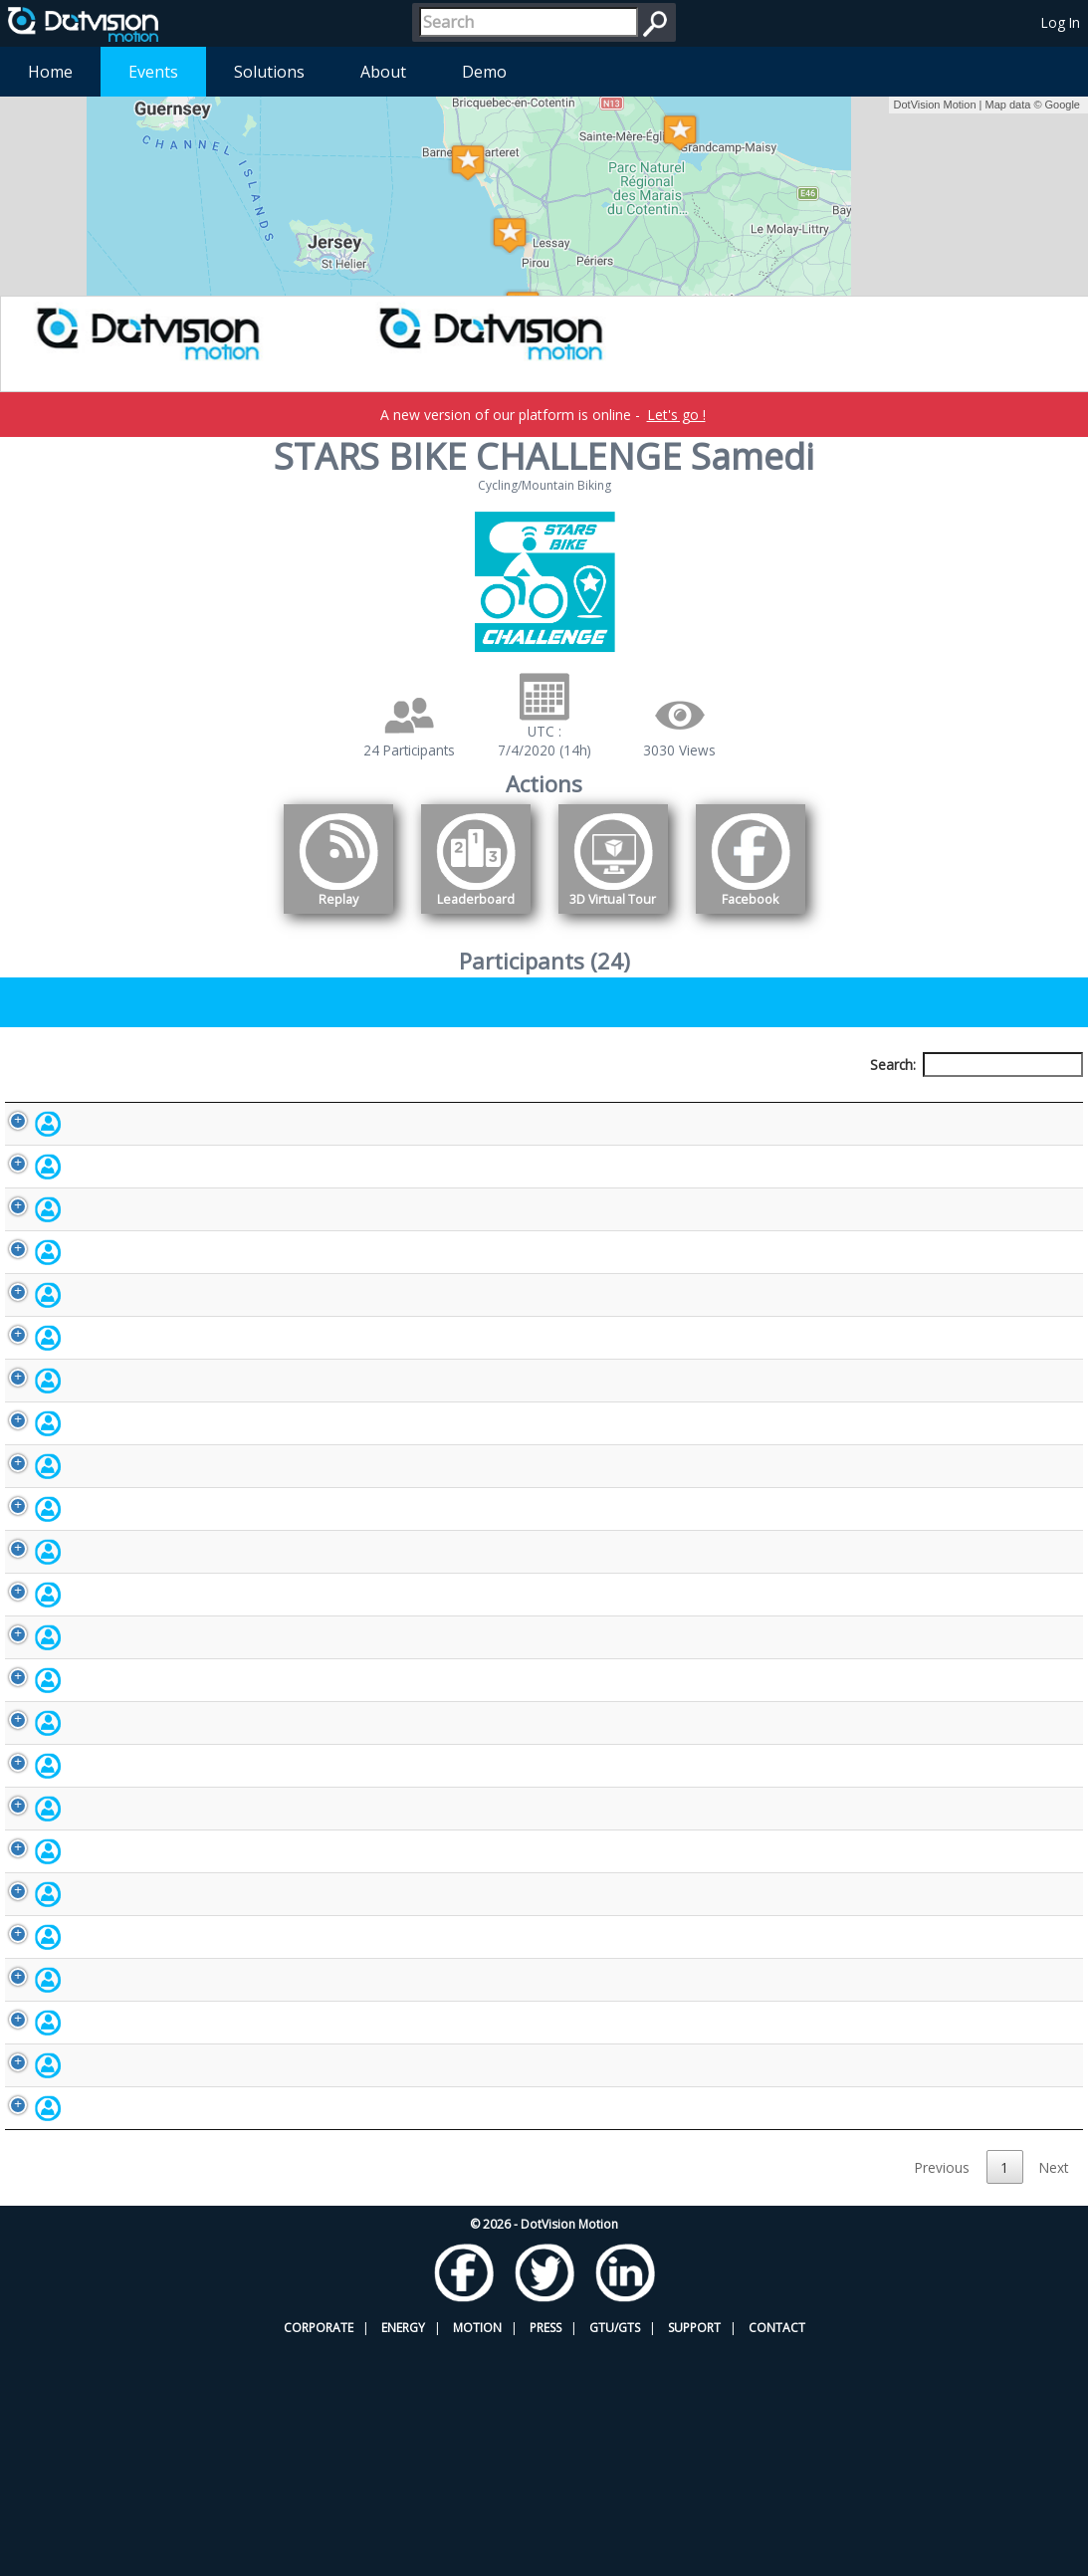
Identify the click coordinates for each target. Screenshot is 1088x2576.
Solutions (269, 72)
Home (50, 72)
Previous (942, 2396)
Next (1053, 2396)
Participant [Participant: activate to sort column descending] (140, 1101)
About (383, 72)
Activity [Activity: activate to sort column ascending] (866, 1101)
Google (1062, 104)
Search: (976, 1064)
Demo (484, 72)
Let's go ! (676, 414)
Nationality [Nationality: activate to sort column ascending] (689, 1101)
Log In (1060, 22)
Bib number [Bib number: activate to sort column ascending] (403, 1101)
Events (153, 72)
